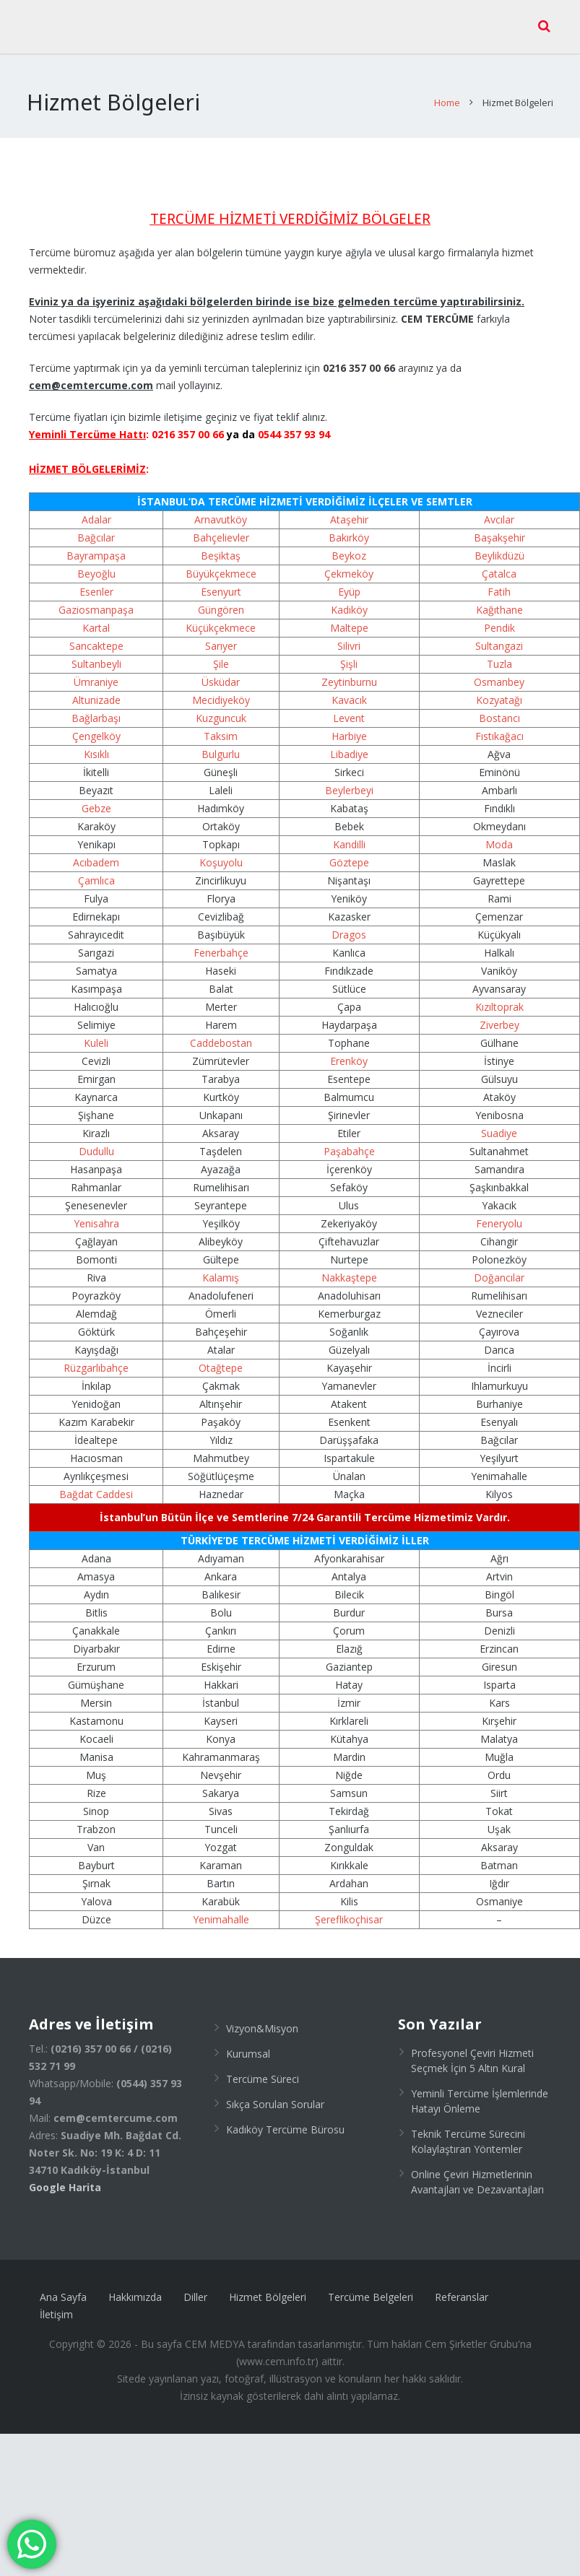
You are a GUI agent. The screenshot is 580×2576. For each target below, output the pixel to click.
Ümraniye (96, 671)
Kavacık (349, 689)
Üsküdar (221, 671)
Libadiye (349, 743)
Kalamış (220, 1267)
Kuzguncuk (221, 707)
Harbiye (349, 725)
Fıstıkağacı (499, 725)
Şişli (349, 653)
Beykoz (349, 545)
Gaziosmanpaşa (96, 599)
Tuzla (499, 653)
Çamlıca (96, 869)
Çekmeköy (348, 563)
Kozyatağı (499, 689)
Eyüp (349, 581)
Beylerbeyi (349, 779)
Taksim (221, 725)
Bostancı (499, 707)
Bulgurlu (221, 743)
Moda (499, 833)
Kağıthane (499, 599)
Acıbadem (96, 851)
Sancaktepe (96, 635)
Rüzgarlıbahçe (96, 1357)
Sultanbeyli (96, 653)
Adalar (96, 508)
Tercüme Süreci (262, 2068)
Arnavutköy (220, 508)
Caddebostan (221, 1032)
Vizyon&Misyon (262, 2017)
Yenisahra (96, 1212)
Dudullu (96, 1140)
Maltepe (349, 617)
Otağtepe (221, 1357)
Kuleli (96, 1032)
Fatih (499, 581)
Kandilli (349, 833)
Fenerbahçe (221, 942)
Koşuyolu (221, 851)
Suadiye (499, 1122)
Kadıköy (349, 599)
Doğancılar (499, 1267)
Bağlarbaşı (96, 707)
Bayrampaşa (96, 545)
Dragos (349, 924)
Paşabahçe (349, 1140)
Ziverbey (499, 1014)
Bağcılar (96, 527)
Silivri (348, 635)
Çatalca (499, 563)
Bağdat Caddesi (96, 1483)
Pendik (499, 617)
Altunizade (96, 689)
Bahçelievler (221, 527)
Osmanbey (499, 671)
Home (445, 91)
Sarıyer (221, 635)
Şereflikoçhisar (349, 1908)
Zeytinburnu (349, 671)
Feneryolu (499, 1212)
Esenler (96, 581)
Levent (349, 707)
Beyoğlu (96, 563)
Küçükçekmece (221, 617)
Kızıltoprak (499, 996)
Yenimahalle (221, 1908)
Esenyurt (221, 581)
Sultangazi (499, 635)
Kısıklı (96, 743)
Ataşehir (349, 508)
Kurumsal (248, 2043)
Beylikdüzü (499, 545)
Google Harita (65, 2176)
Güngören (221, 599)
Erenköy (349, 1050)
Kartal (96, 617)
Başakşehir (499, 527)
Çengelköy (96, 725)
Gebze (96, 797)
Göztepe (349, 851)
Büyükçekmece (221, 563)
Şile (221, 653)
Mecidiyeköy (221, 689)
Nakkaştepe (349, 1267)
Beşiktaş (221, 545)
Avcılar (499, 508)
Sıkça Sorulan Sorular (275, 2093)
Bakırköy (349, 527)
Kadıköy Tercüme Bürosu (285, 2118)
